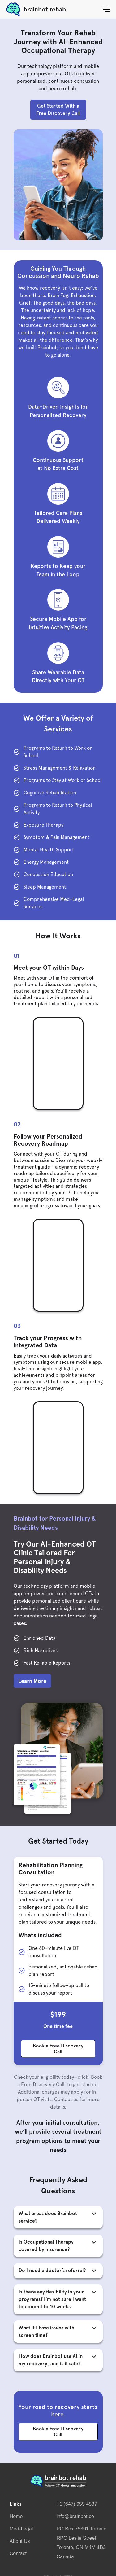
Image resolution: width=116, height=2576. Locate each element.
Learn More (32, 1681)
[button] (106, 9)
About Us (20, 2541)
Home (16, 2516)
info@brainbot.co (75, 2516)
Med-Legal (21, 2528)
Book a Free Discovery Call (58, 2049)
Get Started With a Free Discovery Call (58, 109)
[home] (52, 9)
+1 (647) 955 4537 (77, 2504)
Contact (18, 2553)
